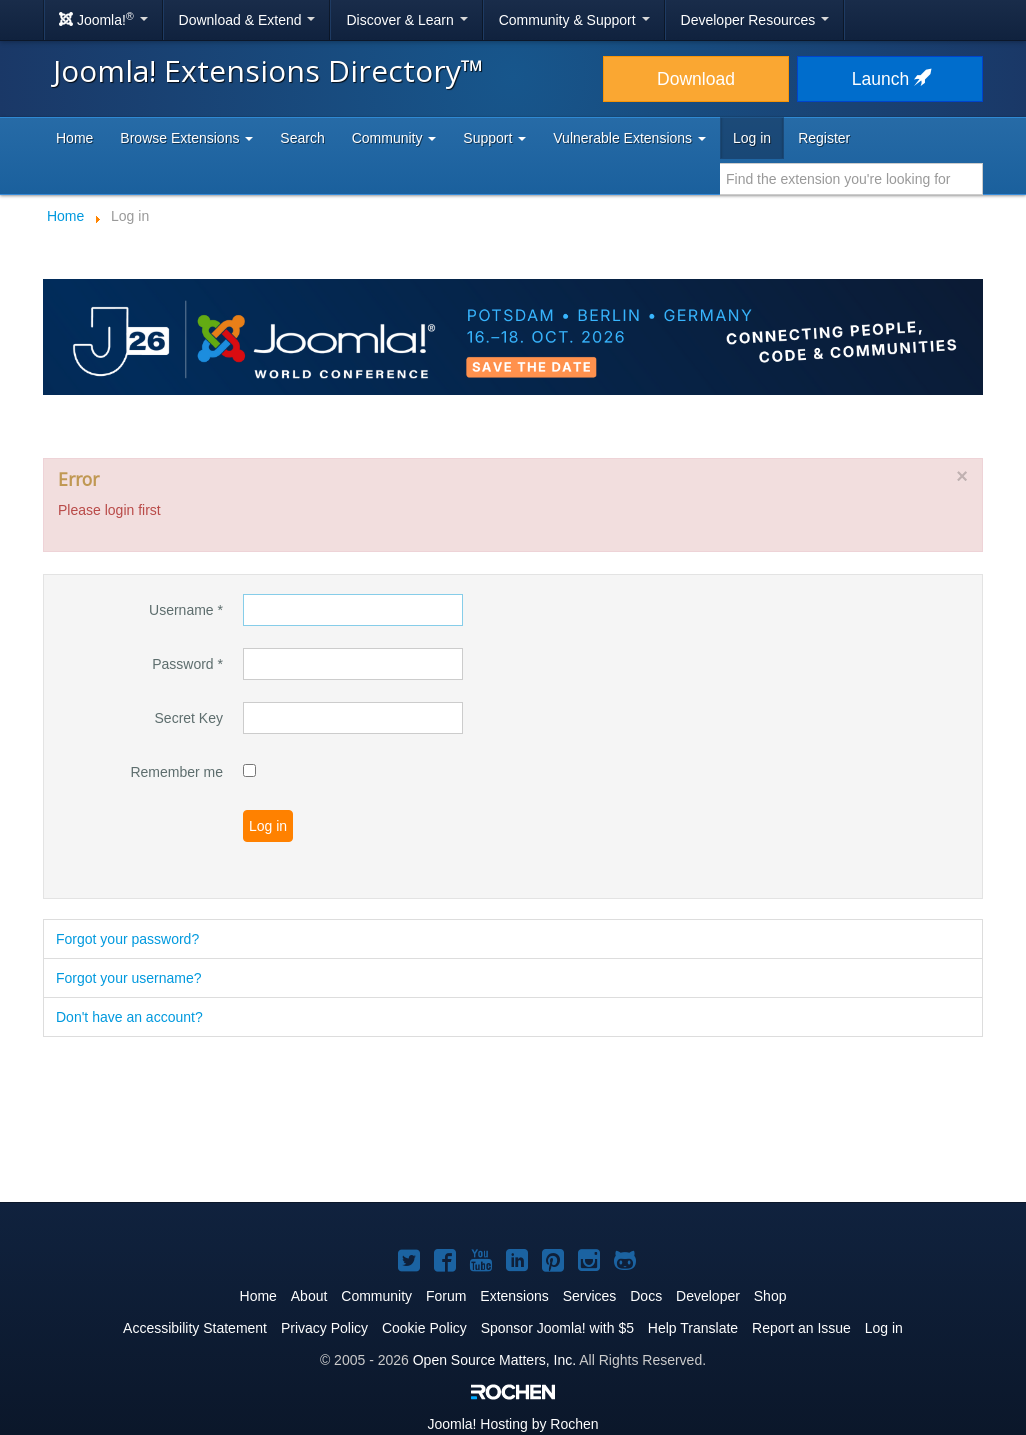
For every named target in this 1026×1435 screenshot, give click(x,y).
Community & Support (574, 20)
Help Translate (693, 1328)
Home (74, 138)
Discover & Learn (406, 20)
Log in (752, 138)
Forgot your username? (129, 978)
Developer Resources (755, 20)
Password (187, 664)
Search (302, 138)
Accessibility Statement (195, 1328)
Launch (890, 79)
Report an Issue (801, 1328)
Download (696, 79)
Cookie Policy (424, 1328)
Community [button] (394, 138)
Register (824, 138)
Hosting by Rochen (512, 1424)
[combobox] (851, 179)
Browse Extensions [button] (186, 138)
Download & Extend (247, 20)
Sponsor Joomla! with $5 (557, 1328)
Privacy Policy (324, 1328)
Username (186, 610)
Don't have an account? (129, 1017)
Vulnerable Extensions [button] (629, 138)
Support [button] (494, 138)
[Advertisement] (513, 1121)
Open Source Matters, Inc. (494, 1360)
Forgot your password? (127, 939)
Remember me (176, 772)
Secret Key (189, 718)
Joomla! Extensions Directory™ (268, 70)
